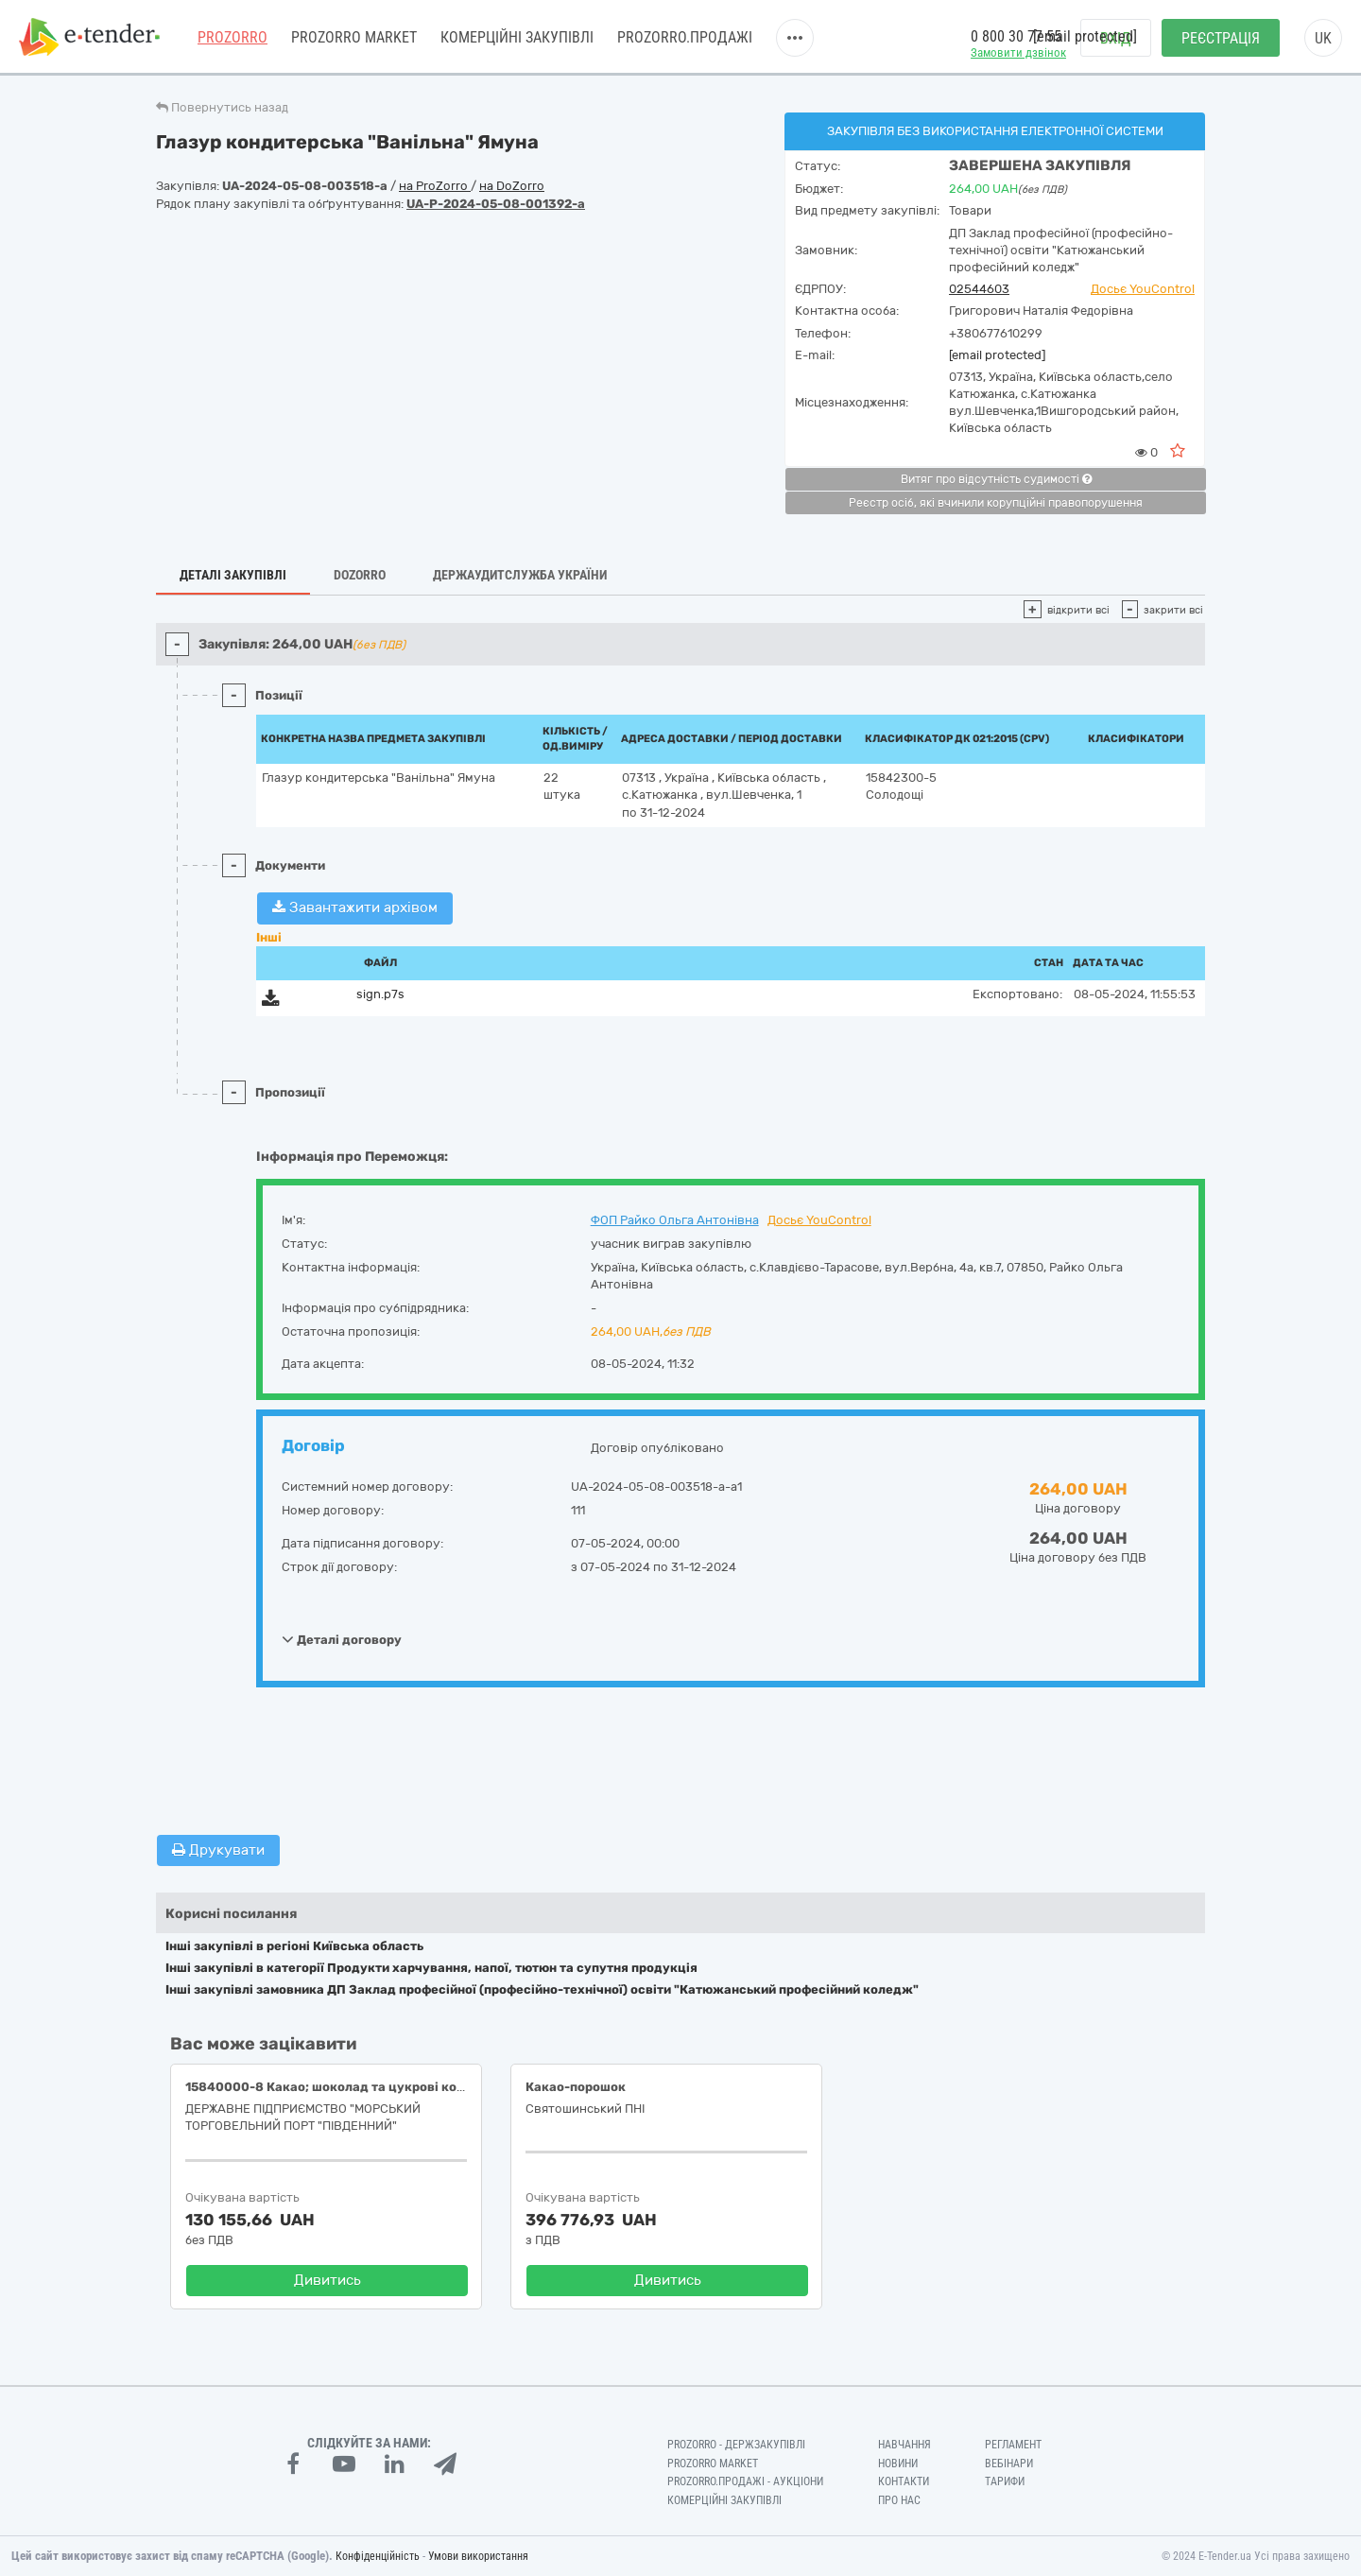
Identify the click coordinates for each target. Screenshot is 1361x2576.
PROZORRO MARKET (354, 37)
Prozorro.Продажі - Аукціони (745, 2481)
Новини (898, 2463)
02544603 (979, 289)
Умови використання (478, 2556)
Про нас (899, 2500)
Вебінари (1009, 2463)
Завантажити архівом (355, 907)
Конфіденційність (378, 2556)
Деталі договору (342, 1639)
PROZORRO (232, 37)
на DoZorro (511, 186)
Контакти (903, 2481)
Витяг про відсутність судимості (996, 479)
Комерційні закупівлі (517, 37)
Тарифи (1005, 2481)
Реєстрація (1220, 38)
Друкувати (218, 1850)
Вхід (1115, 38)
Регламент (1013, 2444)
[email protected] (997, 355)
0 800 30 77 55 (1016, 36)
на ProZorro (435, 186)
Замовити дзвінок (1018, 52)
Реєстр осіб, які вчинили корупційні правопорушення (996, 503)
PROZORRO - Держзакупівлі (736, 2444)
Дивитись (327, 2280)
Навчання (904, 2444)
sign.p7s (380, 994)
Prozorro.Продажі (684, 37)
